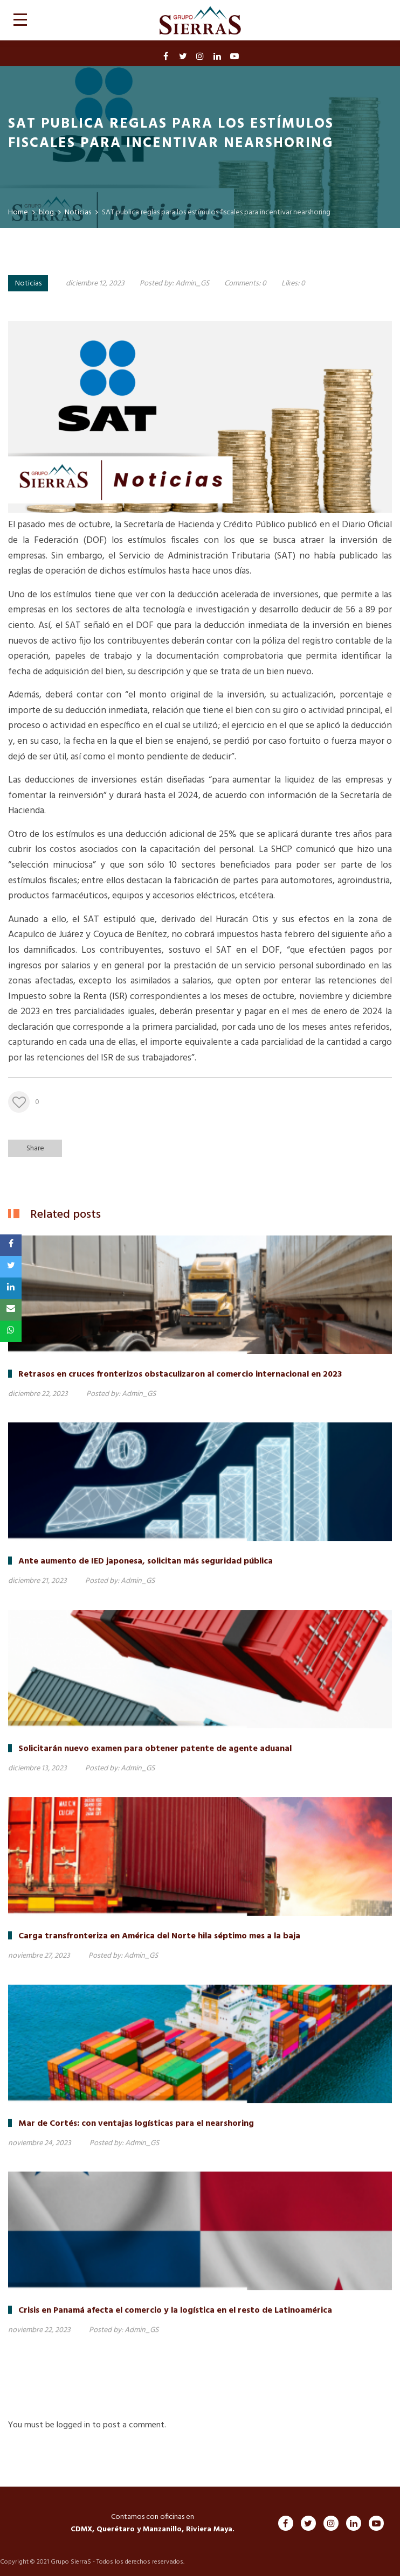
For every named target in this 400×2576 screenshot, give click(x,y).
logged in (73, 2425)
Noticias (28, 283)
